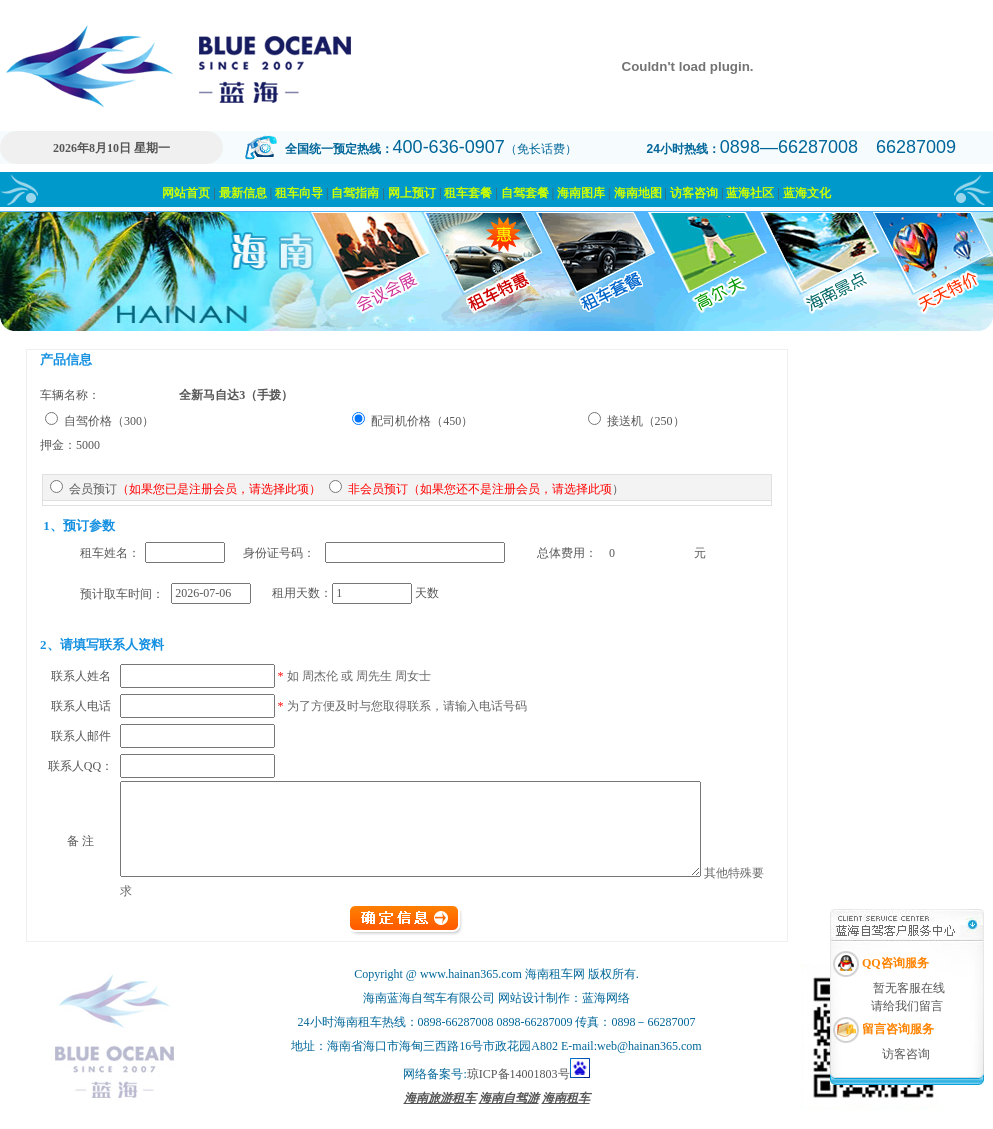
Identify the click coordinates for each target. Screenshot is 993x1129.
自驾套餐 (525, 193)
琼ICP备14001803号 (518, 1087)
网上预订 (412, 193)
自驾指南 (355, 193)
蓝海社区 (750, 193)
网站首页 (186, 193)
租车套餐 (468, 193)
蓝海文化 (807, 193)
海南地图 (638, 193)
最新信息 (243, 193)
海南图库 (581, 193)
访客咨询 (694, 193)
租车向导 (299, 193)
